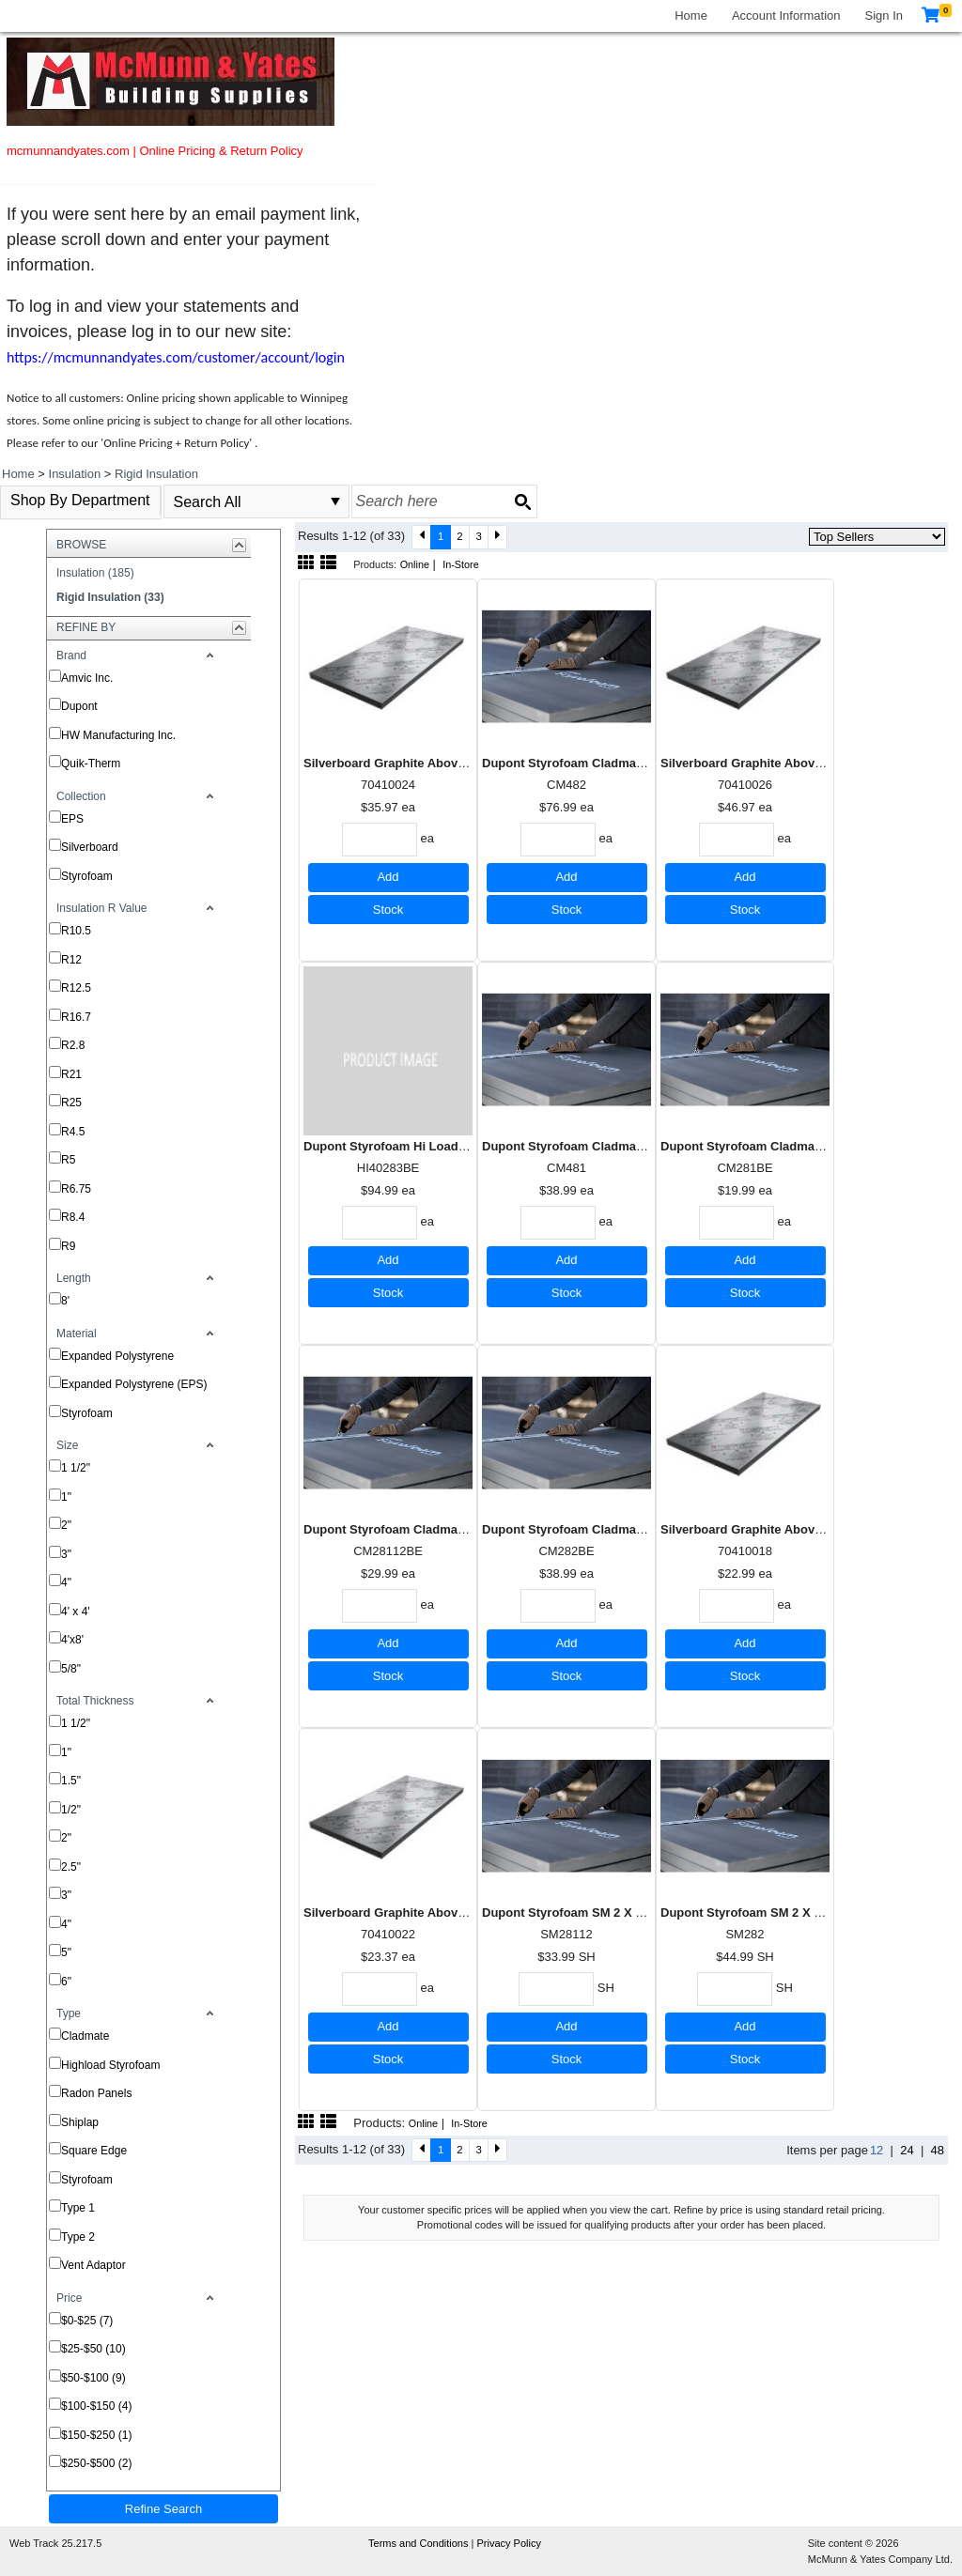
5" (66, 1952)
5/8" (71, 1668)
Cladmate (85, 2036)
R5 (68, 1159)
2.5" (71, 1867)
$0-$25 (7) (87, 2320)
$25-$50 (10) (93, 2348)
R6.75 (76, 1188)
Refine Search (163, 2509)
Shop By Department (80, 500)
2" (66, 1525)
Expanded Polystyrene (117, 1356)
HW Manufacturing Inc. (118, 735)
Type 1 (78, 2207)
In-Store (460, 564)
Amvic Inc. (87, 678)
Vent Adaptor (93, 2265)
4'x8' (72, 1639)
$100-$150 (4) (96, 2406)
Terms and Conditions (419, 2543)
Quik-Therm (90, 763)
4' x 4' (75, 1611)
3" (66, 1554)
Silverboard (89, 847)
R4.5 (73, 1131)
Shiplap (80, 2122)
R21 (71, 1074)
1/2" (71, 1809)
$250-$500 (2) (96, 2463)
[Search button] (522, 501)
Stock (388, 909)
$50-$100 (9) (93, 2377)
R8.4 (73, 1217)
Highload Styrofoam (110, 2065)
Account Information (786, 15)
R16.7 (76, 1017)
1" (66, 1497)
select (335, 501)
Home (691, 15)
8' (65, 1300)
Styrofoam (87, 876)
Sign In (884, 15)
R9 (68, 1246)
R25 (71, 1102)
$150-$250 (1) (96, 2435)
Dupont (79, 706)
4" (66, 1582)
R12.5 (76, 988)
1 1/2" (75, 1467)
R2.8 (73, 1045)
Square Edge (94, 2150)
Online (414, 564)
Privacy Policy (508, 2543)
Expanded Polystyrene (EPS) (134, 1384)
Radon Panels (96, 2093)
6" (66, 1981)
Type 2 (78, 2237)
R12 (71, 959)
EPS (72, 818)
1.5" (71, 1780)
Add (387, 877)
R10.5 (76, 930)
